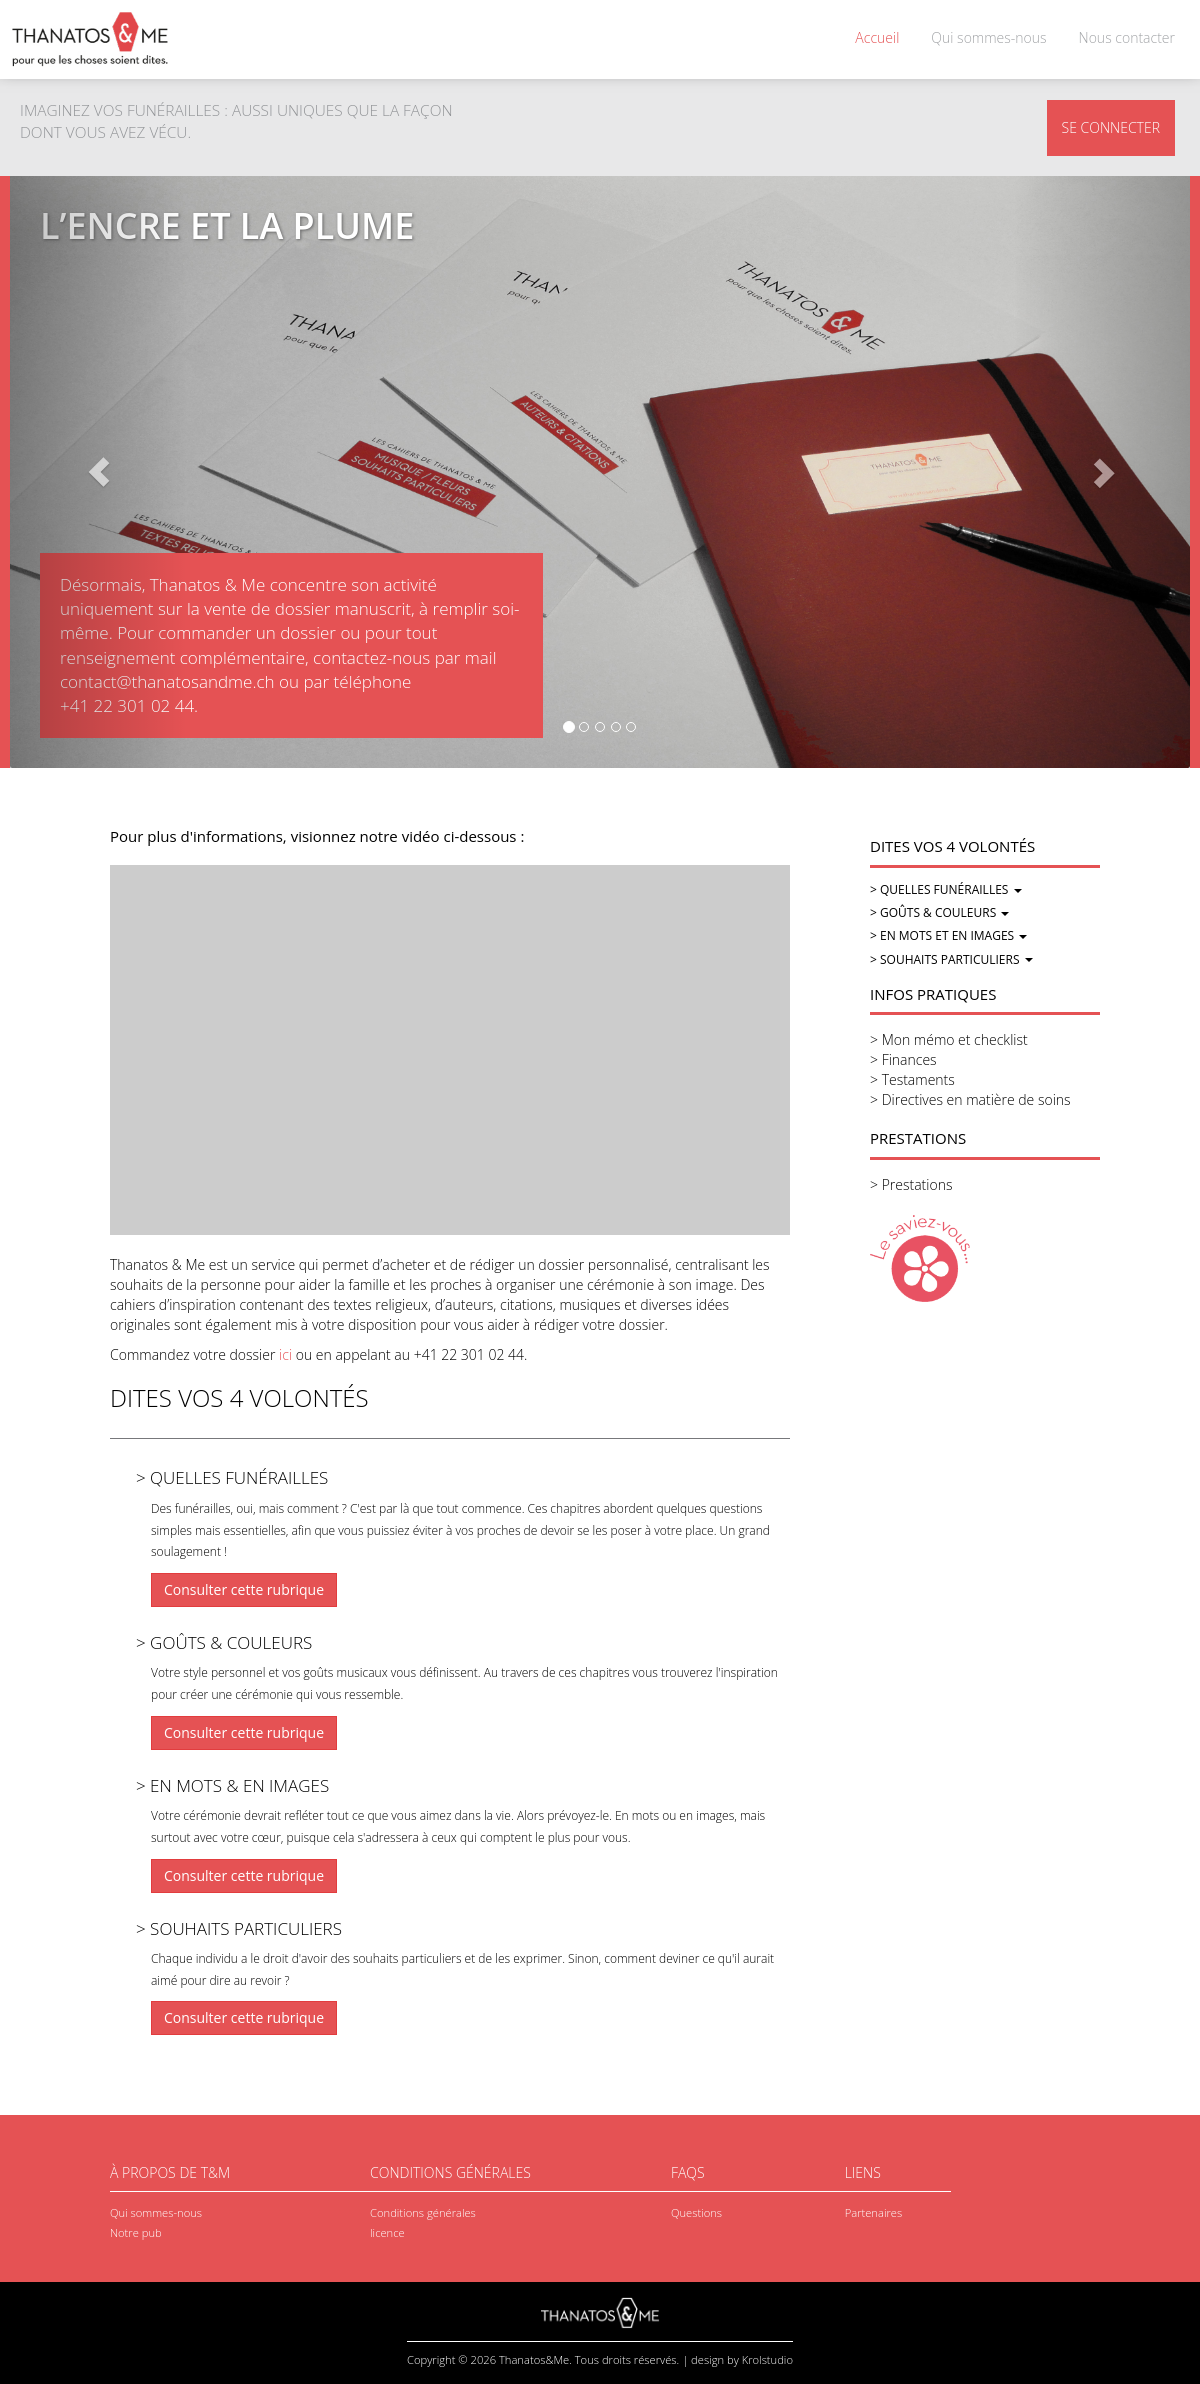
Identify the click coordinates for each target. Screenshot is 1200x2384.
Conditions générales (423, 2212)
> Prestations (911, 1184)
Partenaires (873, 2212)
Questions (696, 2212)
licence (387, 2232)
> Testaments (912, 1079)
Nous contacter (1127, 37)
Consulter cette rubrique (244, 1589)
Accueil (877, 37)
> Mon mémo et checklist (949, 1039)
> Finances (903, 1059)
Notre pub (136, 2232)
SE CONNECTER (1111, 127)
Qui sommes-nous (988, 37)
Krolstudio (767, 2359)
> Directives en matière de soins (970, 1099)
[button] (98, 472)
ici (285, 1354)
